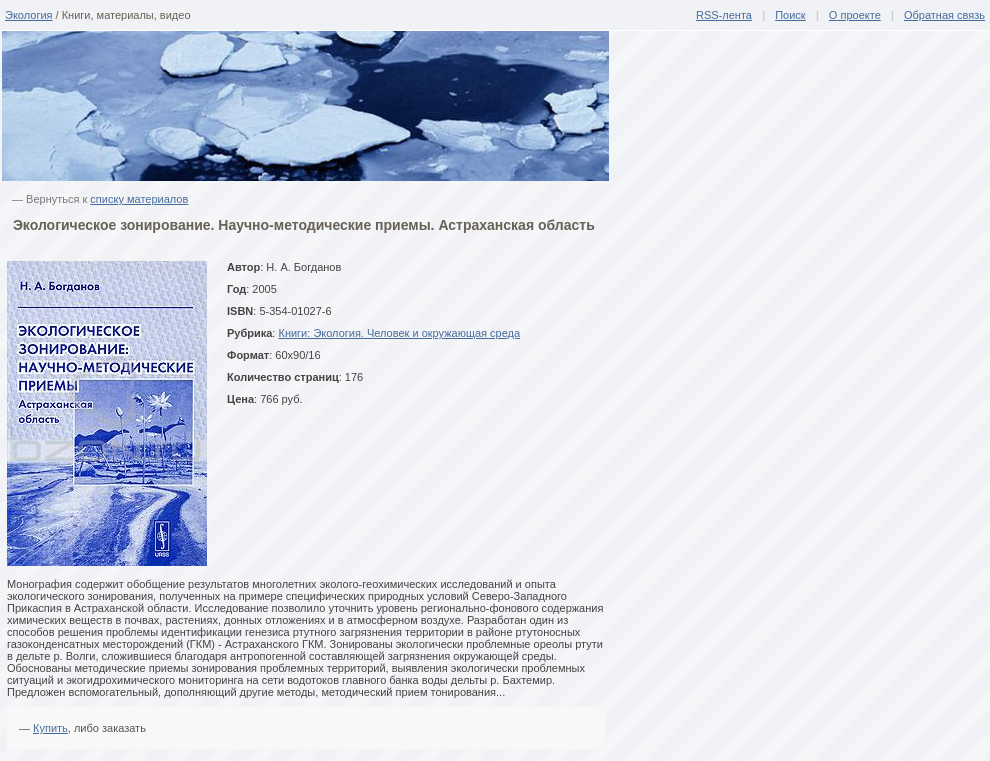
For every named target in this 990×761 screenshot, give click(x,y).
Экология (29, 15)
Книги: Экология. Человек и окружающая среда (399, 333)
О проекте (855, 15)
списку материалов (139, 199)
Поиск (790, 15)
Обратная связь (944, 15)
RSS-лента (724, 15)
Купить (50, 728)
